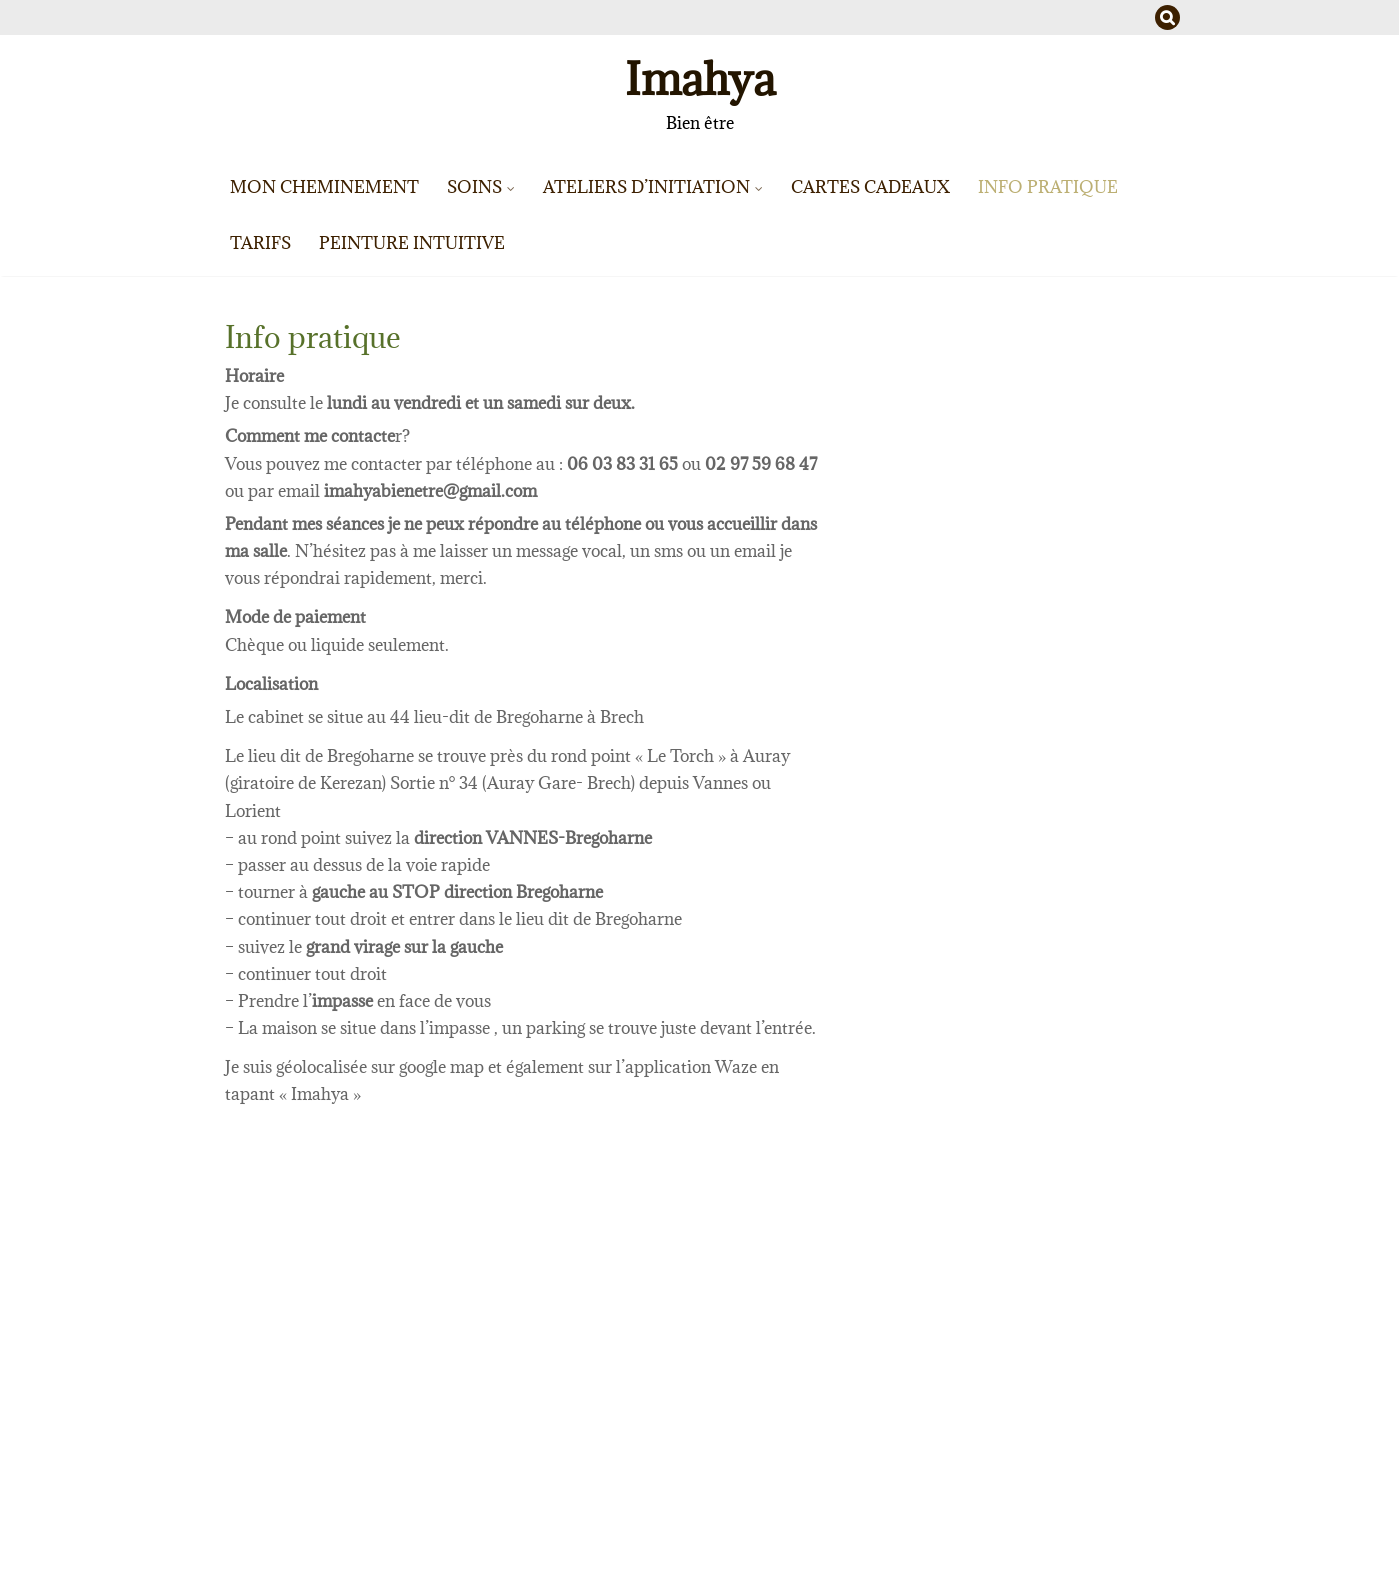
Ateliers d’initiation (646, 187)
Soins (474, 187)
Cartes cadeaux (870, 187)
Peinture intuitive (412, 243)
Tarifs (260, 243)
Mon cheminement (324, 187)
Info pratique (1048, 187)
